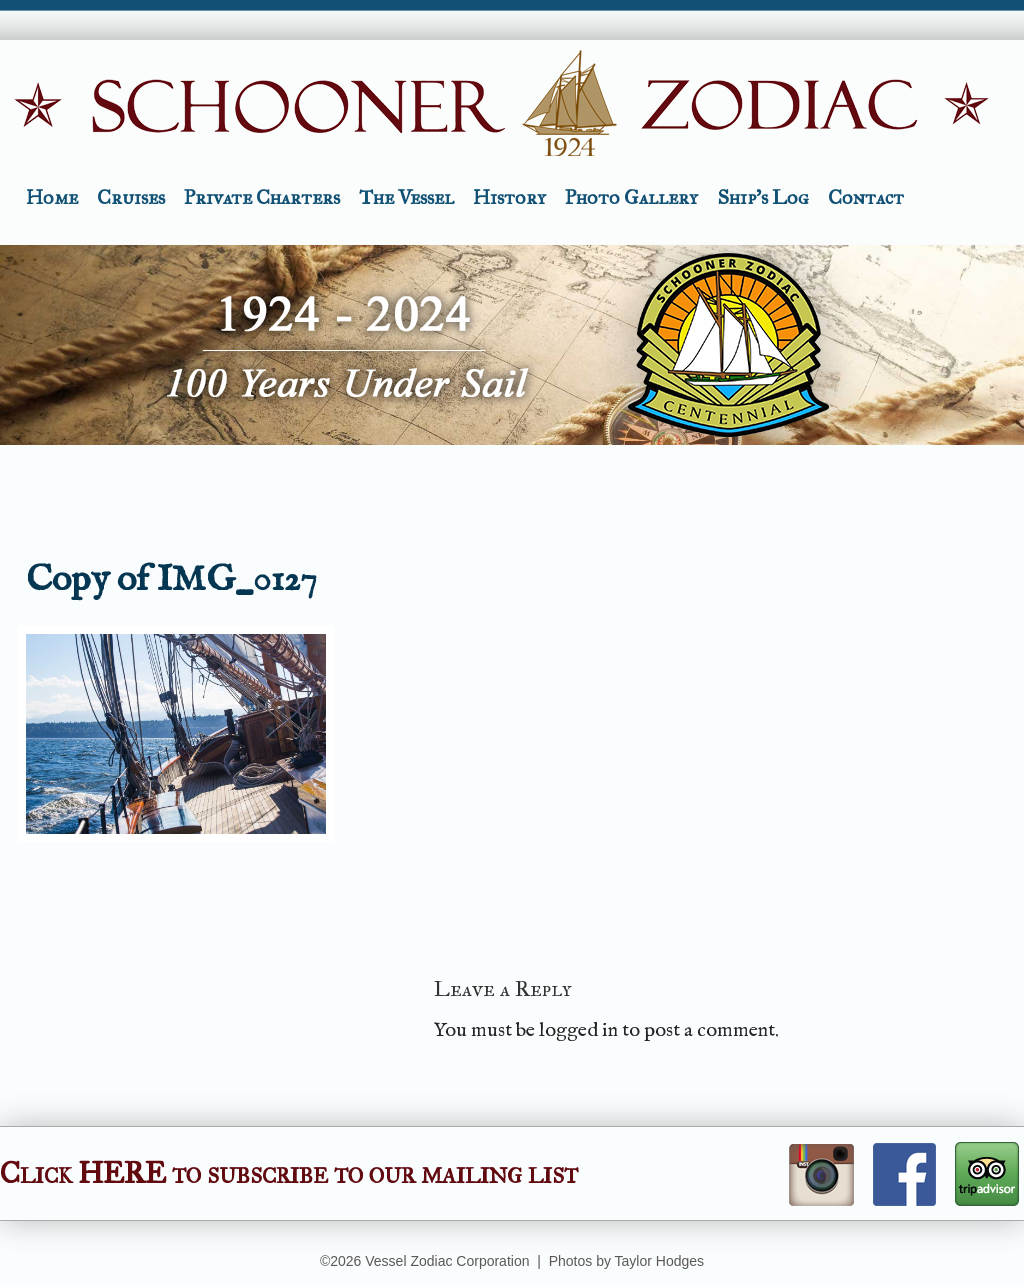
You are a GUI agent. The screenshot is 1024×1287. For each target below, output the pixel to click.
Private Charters (262, 197)
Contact (866, 197)
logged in (578, 1030)
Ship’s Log (763, 197)
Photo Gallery (631, 197)
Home (52, 197)
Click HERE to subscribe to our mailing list (289, 1173)
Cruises (131, 197)
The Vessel (406, 197)
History (509, 197)
